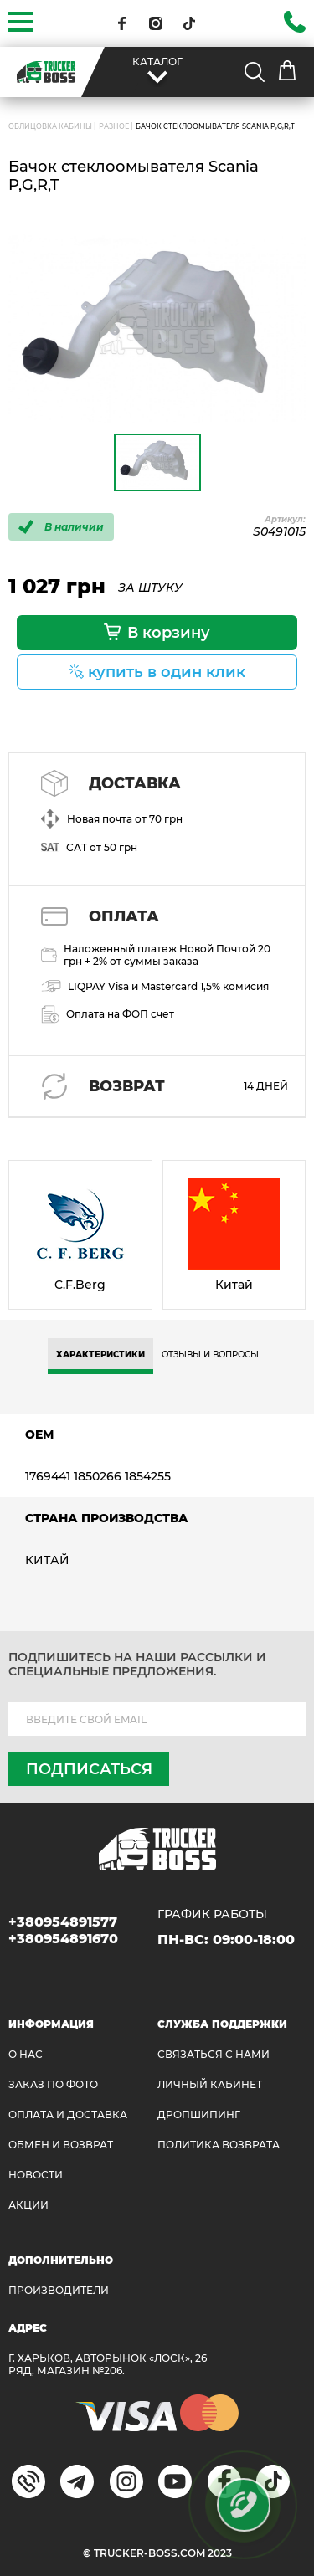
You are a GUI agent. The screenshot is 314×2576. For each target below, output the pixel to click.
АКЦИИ (28, 2205)
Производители (58, 2290)
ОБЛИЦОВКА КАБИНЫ (50, 126)
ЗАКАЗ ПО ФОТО (53, 2084)
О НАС (25, 2054)
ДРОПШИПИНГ (198, 2114)
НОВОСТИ (35, 2174)
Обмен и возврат (60, 2144)
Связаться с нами (213, 2054)
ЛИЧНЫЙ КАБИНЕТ (209, 2084)
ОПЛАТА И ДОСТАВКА (67, 2114)
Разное (114, 126)
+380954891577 (62, 1922)
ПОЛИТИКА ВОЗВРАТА (218, 2144)
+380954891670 (63, 1939)
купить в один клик (166, 672)
